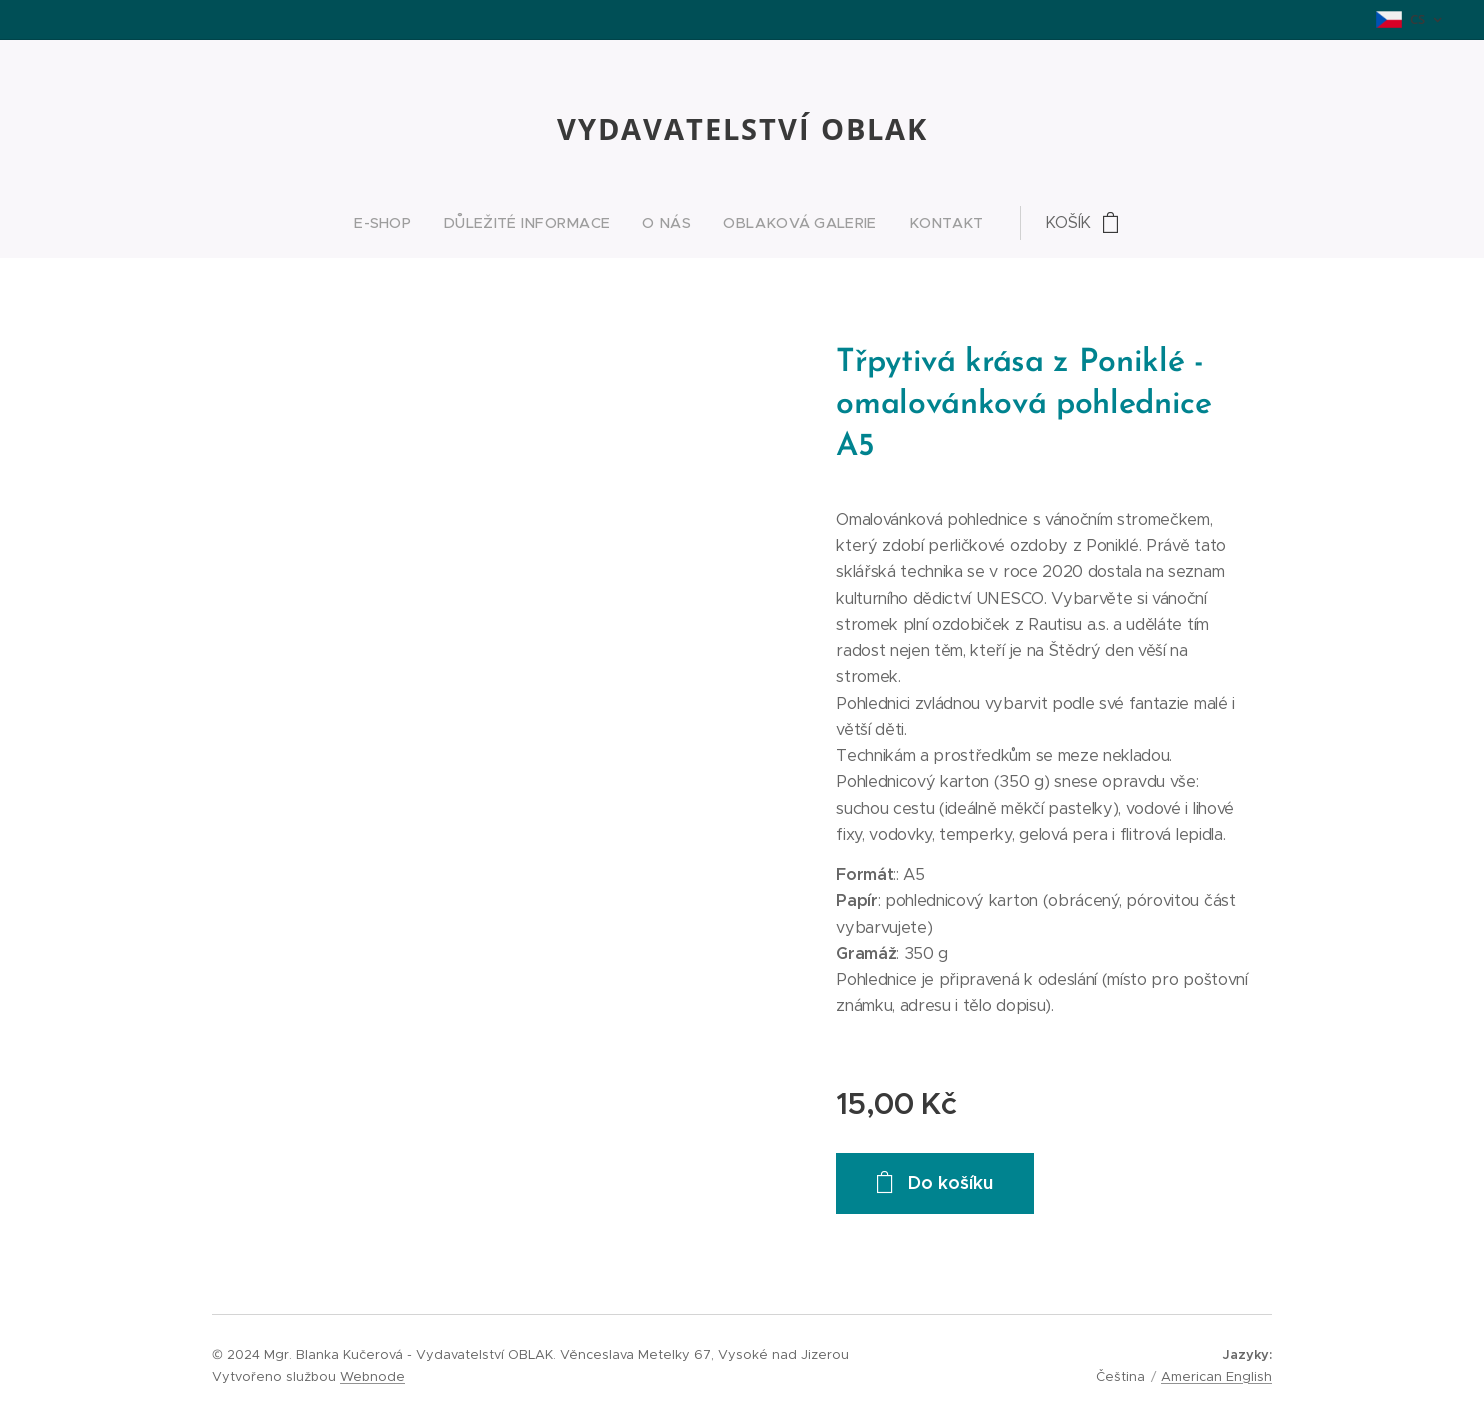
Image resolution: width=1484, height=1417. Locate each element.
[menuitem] (613, 223)
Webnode (372, 1376)
